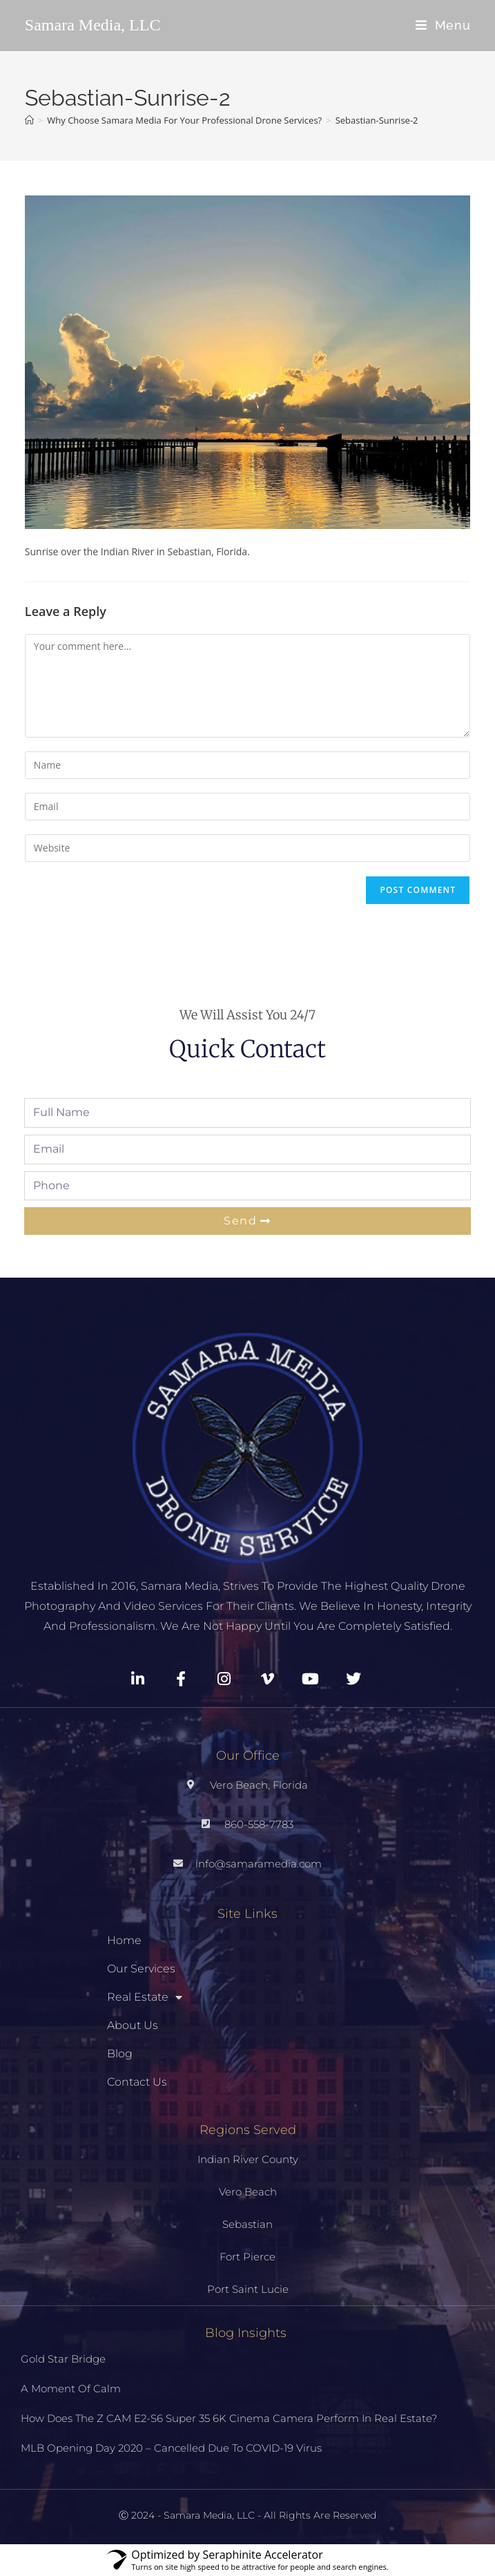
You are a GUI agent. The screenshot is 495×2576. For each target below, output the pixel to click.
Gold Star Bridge (63, 2358)
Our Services (141, 1968)
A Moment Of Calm (71, 2388)
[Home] (29, 120)
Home (124, 1940)
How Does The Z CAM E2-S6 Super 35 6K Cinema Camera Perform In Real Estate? (229, 2418)
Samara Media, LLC (93, 25)
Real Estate (144, 1997)
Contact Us (137, 2081)
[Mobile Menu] (443, 25)
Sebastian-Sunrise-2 (377, 120)
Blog (120, 2053)
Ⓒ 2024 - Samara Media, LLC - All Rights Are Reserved (247, 2515)
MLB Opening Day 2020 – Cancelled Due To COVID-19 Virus (171, 2447)
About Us (132, 2025)
